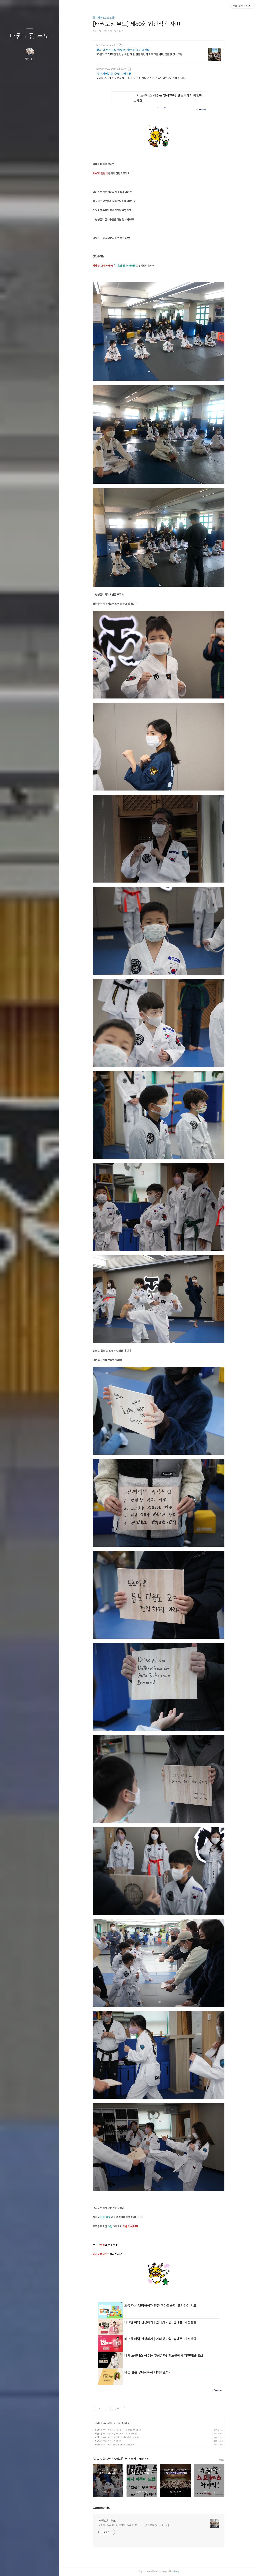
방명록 (23, 2569)
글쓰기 (10, 2569)
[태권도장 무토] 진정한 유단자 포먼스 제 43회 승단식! (116, 2430)
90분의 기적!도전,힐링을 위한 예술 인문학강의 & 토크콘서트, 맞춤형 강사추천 (139, 54)
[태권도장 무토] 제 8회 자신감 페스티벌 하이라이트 (115, 2437)
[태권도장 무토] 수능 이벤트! (106, 2441)
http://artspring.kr (106, 45)
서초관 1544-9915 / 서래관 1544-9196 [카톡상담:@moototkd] (133, 2525)
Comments (101, 2508)
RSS (36, 2569)
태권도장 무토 (30, 36)
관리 (49, 2569)
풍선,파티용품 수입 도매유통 (114, 74)
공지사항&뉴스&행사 (104, 17)
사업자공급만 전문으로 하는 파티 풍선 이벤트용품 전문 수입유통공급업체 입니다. (141, 78)
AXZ (158, 2571)
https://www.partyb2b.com (111, 69)
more (221, 2459)
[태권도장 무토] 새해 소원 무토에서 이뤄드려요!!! (114, 2433)
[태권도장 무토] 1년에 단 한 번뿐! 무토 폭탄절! (113, 2444)
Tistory (176, 2571)
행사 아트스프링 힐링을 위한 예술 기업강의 (123, 50)
